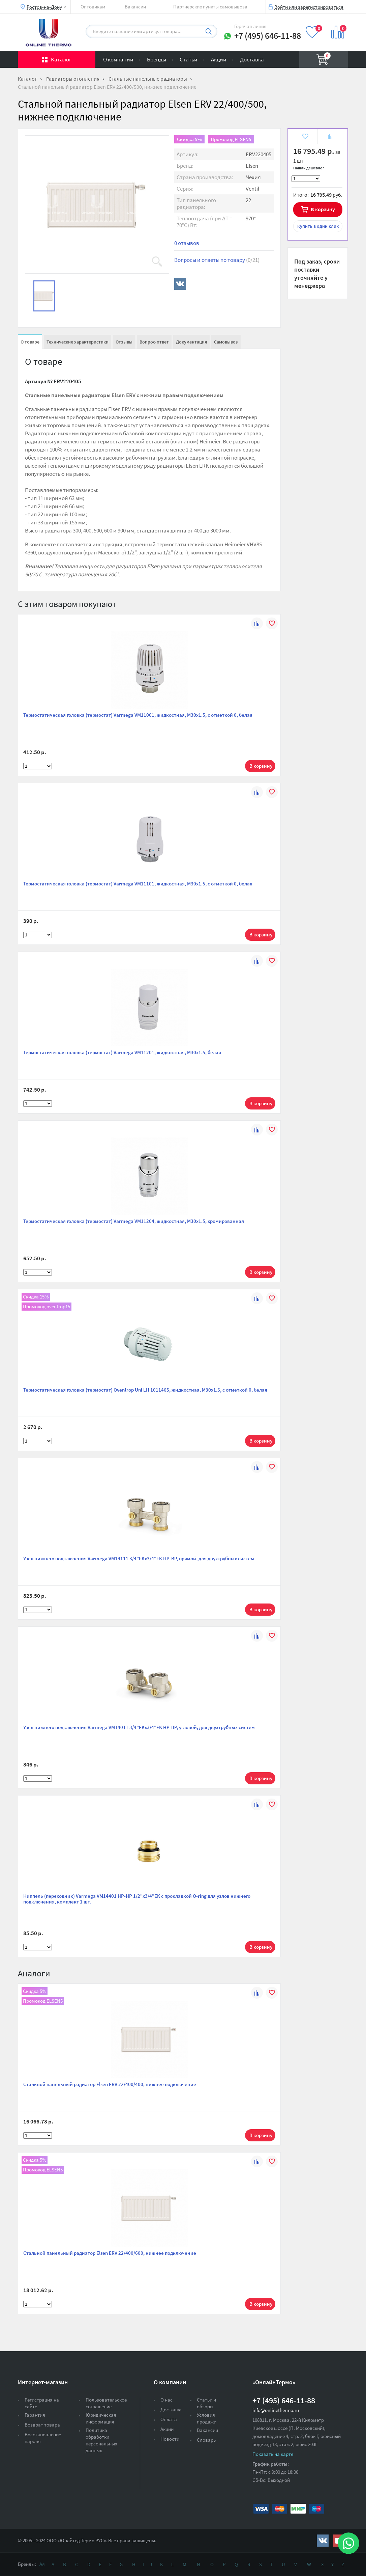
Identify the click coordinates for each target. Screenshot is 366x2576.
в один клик (318, 226)
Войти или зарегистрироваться (308, 7)
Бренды (156, 59)
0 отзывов (186, 243)
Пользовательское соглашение (106, 2403)
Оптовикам (93, 6)
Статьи (188, 59)
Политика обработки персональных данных (101, 2440)
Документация (191, 342)
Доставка (252, 59)
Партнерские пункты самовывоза (210, 6)
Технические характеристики (78, 342)
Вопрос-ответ (154, 342)
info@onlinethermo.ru (275, 2410)
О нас (166, 2399)
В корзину (323, 209)
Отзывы (124, 342)
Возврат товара (42, 2424)
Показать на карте (272, 2454)
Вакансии (135, 6)
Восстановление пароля (43, 2437)
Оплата (168, 2419)
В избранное (305, 137)
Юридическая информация (101, 2418)
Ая (42, 2564)
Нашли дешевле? (308, 167)
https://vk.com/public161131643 (323, 2540)
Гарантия (35, 2415)
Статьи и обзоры (206, 2403)
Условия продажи (206, 2418)
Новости (169, 2439)
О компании (118, 59)
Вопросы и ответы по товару (217, 260)
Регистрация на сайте (42, 2403)
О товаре (30, 342)
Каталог (61, 59)
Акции (218, 59)
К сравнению (330, 137)
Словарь (206, 2440)
